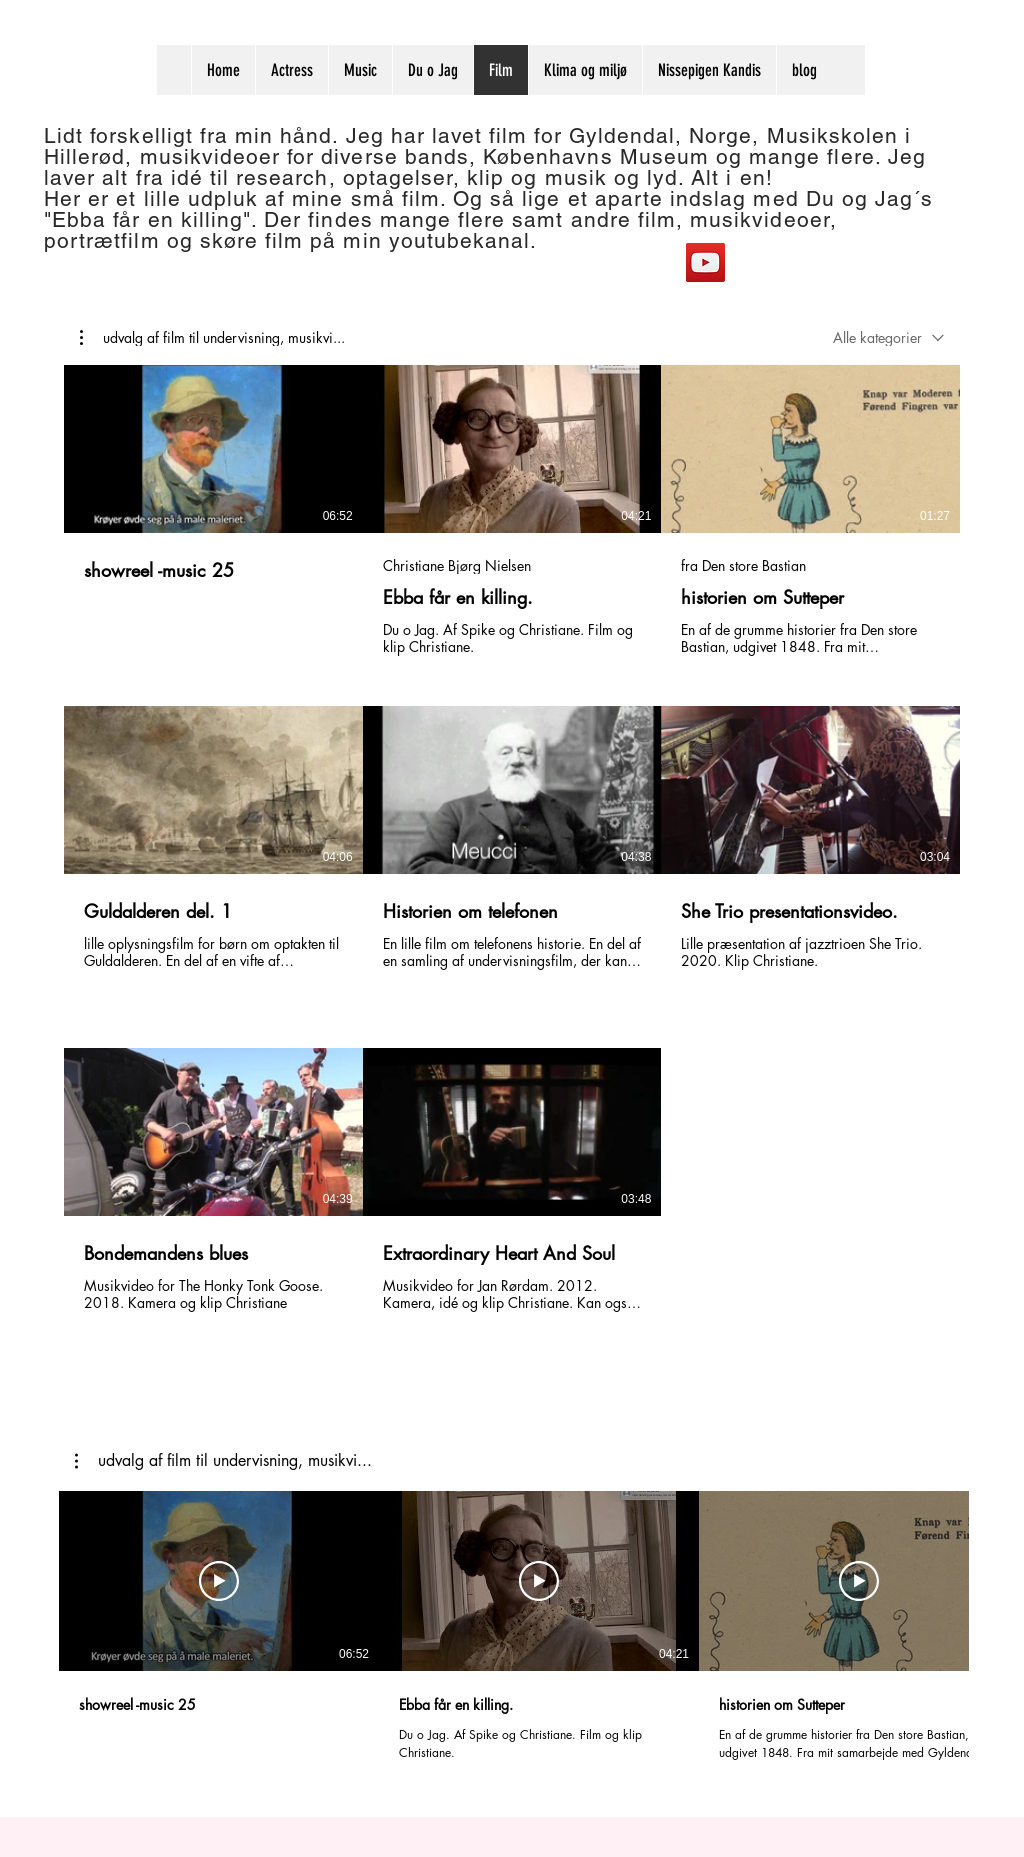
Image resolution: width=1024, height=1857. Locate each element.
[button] (212, 338)
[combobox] (888, 337)
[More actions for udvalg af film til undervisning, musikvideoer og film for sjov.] (212, 338)
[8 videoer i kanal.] (512, 852)
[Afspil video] (219, 1581)
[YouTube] (705, 262)
